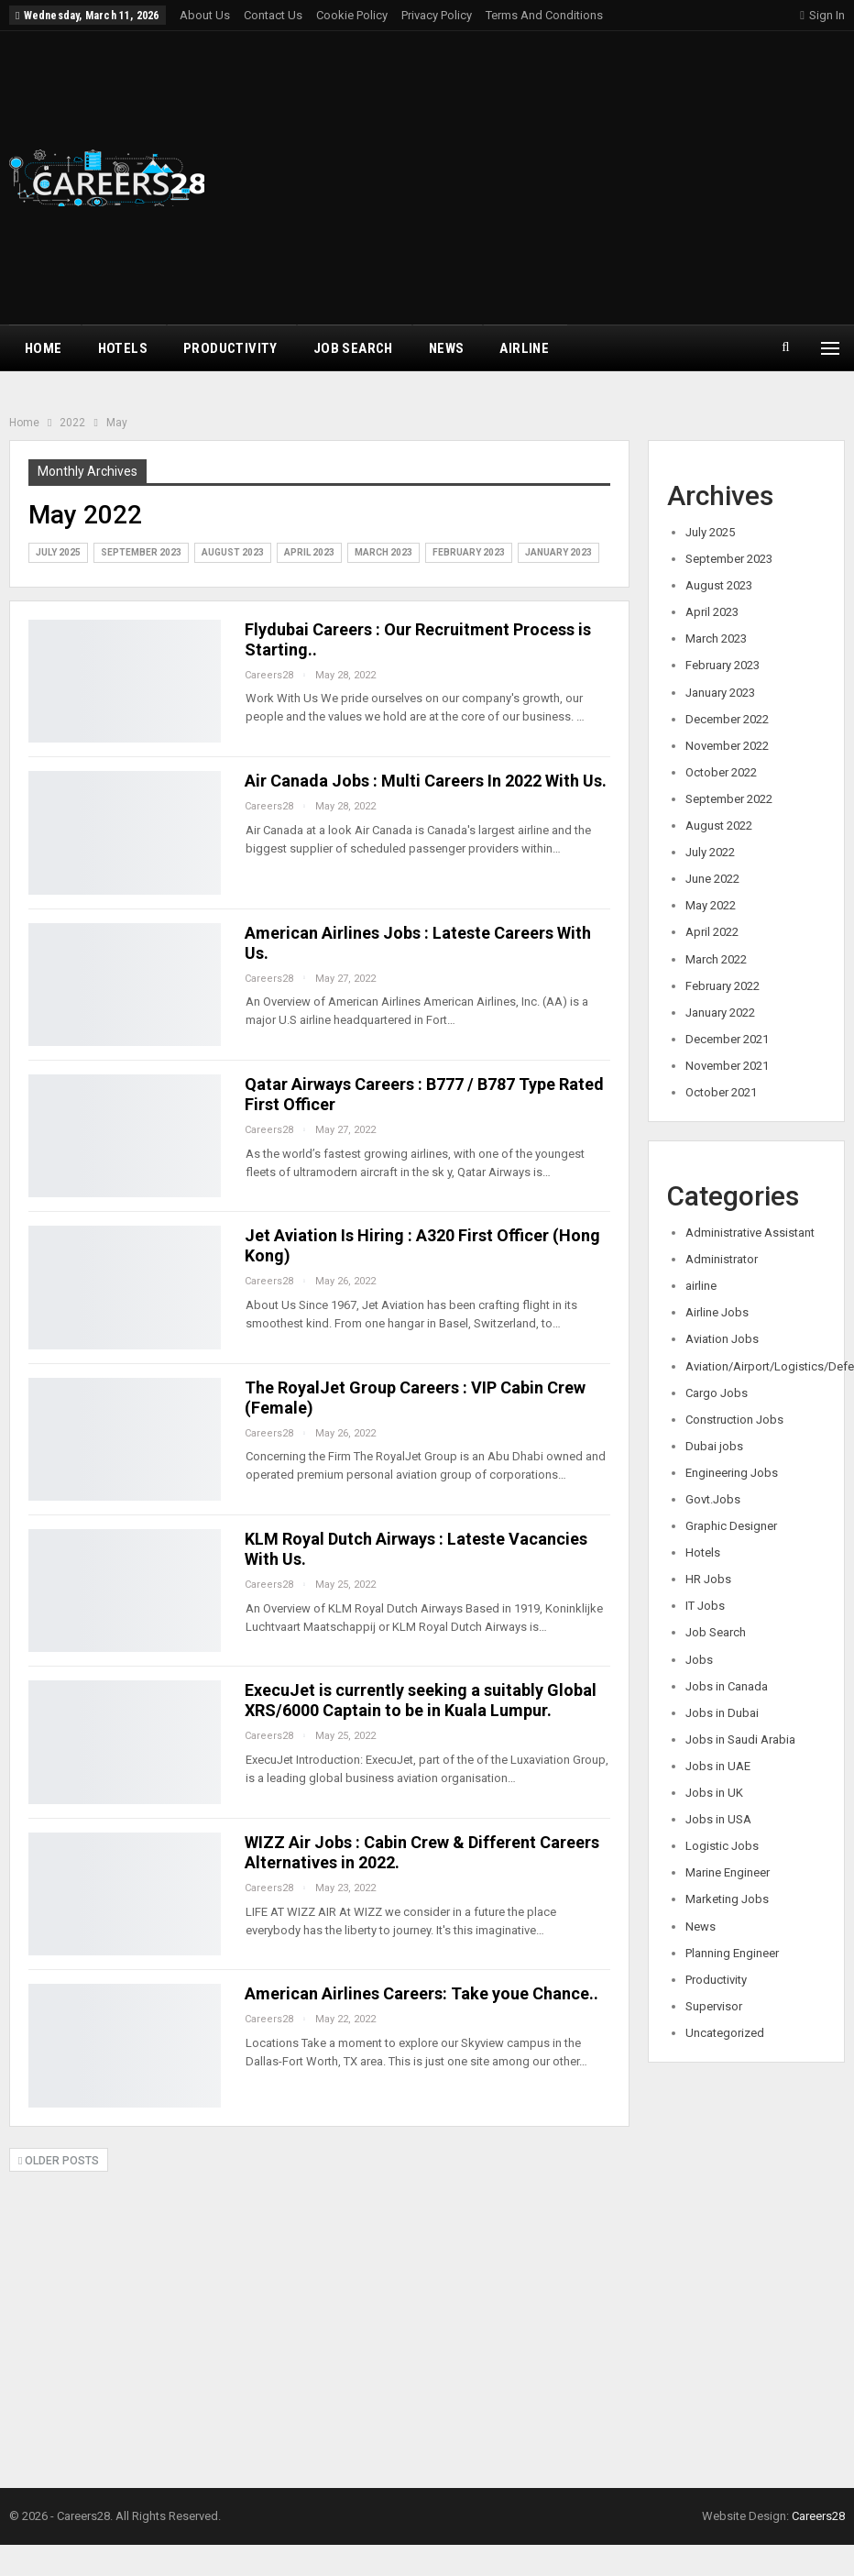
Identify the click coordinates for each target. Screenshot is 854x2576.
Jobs (699, 1660)
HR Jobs (708, 1579)
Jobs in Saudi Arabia (740, 1739)
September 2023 (141, 552)
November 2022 (727, 746)
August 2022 (718, 825)
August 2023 (233, 552)
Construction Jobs (734, 1419)
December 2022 (727, 719)
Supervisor (713, 2006)
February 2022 (722, 986)
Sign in (822, 15)
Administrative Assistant (750, 1232)
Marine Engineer (727, 1872)
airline (524, 348)
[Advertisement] (578, 178)
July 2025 (58, 552)
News (447, 348)
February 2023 (468, 552)
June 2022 (712, 879)
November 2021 (727, 1066)
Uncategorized (724, 2033)
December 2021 (727, 1039)
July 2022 (710, 852)
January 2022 (720, 1012)
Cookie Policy (352, 15)
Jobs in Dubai (722, 1713)
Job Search (353, 348)
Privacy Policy (436, 15)
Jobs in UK (714, 1793)
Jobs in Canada (726, 1686)
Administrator (721, 1259)
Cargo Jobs (716, 1393)
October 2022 (721, 772)
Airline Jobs (717, 1312)
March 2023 (383, 552)
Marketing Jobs (727, 1899)
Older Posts (58, 2160)
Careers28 (818, 2516)
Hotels (123, 348)
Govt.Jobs (712, 1499)
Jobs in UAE (717, 1766)
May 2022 (710, 905)
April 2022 (712, 932)
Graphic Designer (731, 1526)
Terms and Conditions (544, 15)
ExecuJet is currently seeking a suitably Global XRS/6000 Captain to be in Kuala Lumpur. (421, 1700)
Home (43, 348)
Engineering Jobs (731, 1473)
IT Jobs (705, 1606)
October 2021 (721, 1092)
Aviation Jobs (722, 1339)
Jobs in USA (718, 1819)
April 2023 (309, 552)
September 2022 (728, 799)
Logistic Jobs (722, 1846)
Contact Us (273, 15)
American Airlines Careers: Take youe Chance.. (421, 1993)
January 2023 (558, 552)
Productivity (230, 348)
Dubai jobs (714, 1446)
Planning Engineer (732, 1953)
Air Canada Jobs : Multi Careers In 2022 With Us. (426, 780)
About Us (205, 15)
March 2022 (716, 959)
